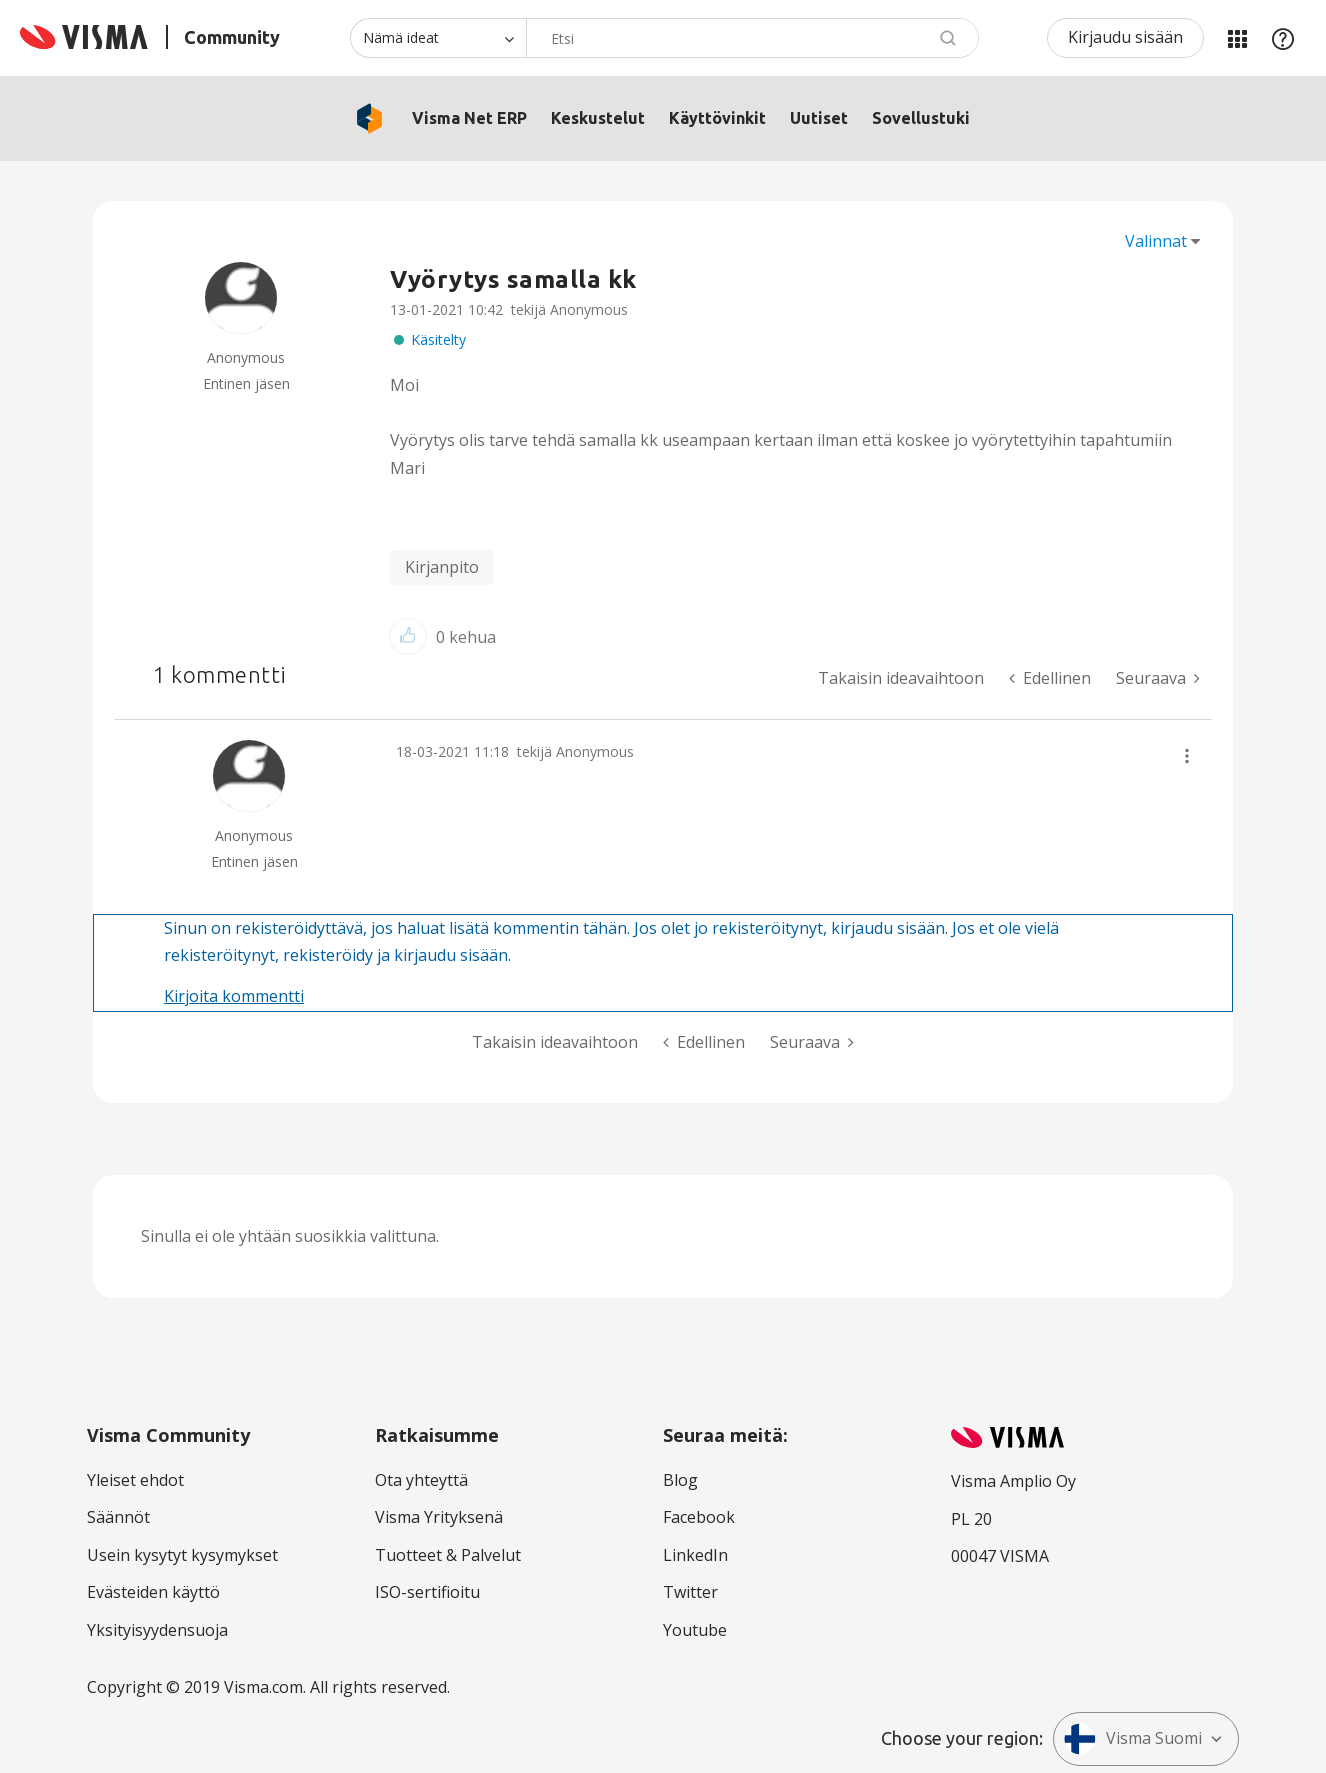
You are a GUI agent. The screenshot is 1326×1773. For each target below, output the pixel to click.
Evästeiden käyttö (153, 1592)
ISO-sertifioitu (427, 1592)
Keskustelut (598, 118)
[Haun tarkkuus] (438, 38)
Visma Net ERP (469, 118)
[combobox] (752, 38)
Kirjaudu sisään (1125, 37)
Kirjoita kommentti (234, 996)
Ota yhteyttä (421, 1480)
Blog (680, 1480)
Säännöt (118, 1517)
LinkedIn (695, 1555)
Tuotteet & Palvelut (448, 1555)
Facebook (699, 1517)
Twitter (690, 1592)
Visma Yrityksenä (439, 1517)
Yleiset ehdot (135, 1480)
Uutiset (819, 118)
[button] (408, 636)
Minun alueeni (1237, 38)
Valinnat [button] (1156, 241)
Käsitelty (438, 339)
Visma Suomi (1133, 1739)
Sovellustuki (921, 118)
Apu (1283, 38)
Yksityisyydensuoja (157, 1630)
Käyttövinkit (717, 118)
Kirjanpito (442, 567)
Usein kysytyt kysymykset (182, 1555)
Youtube (695, 1630)
